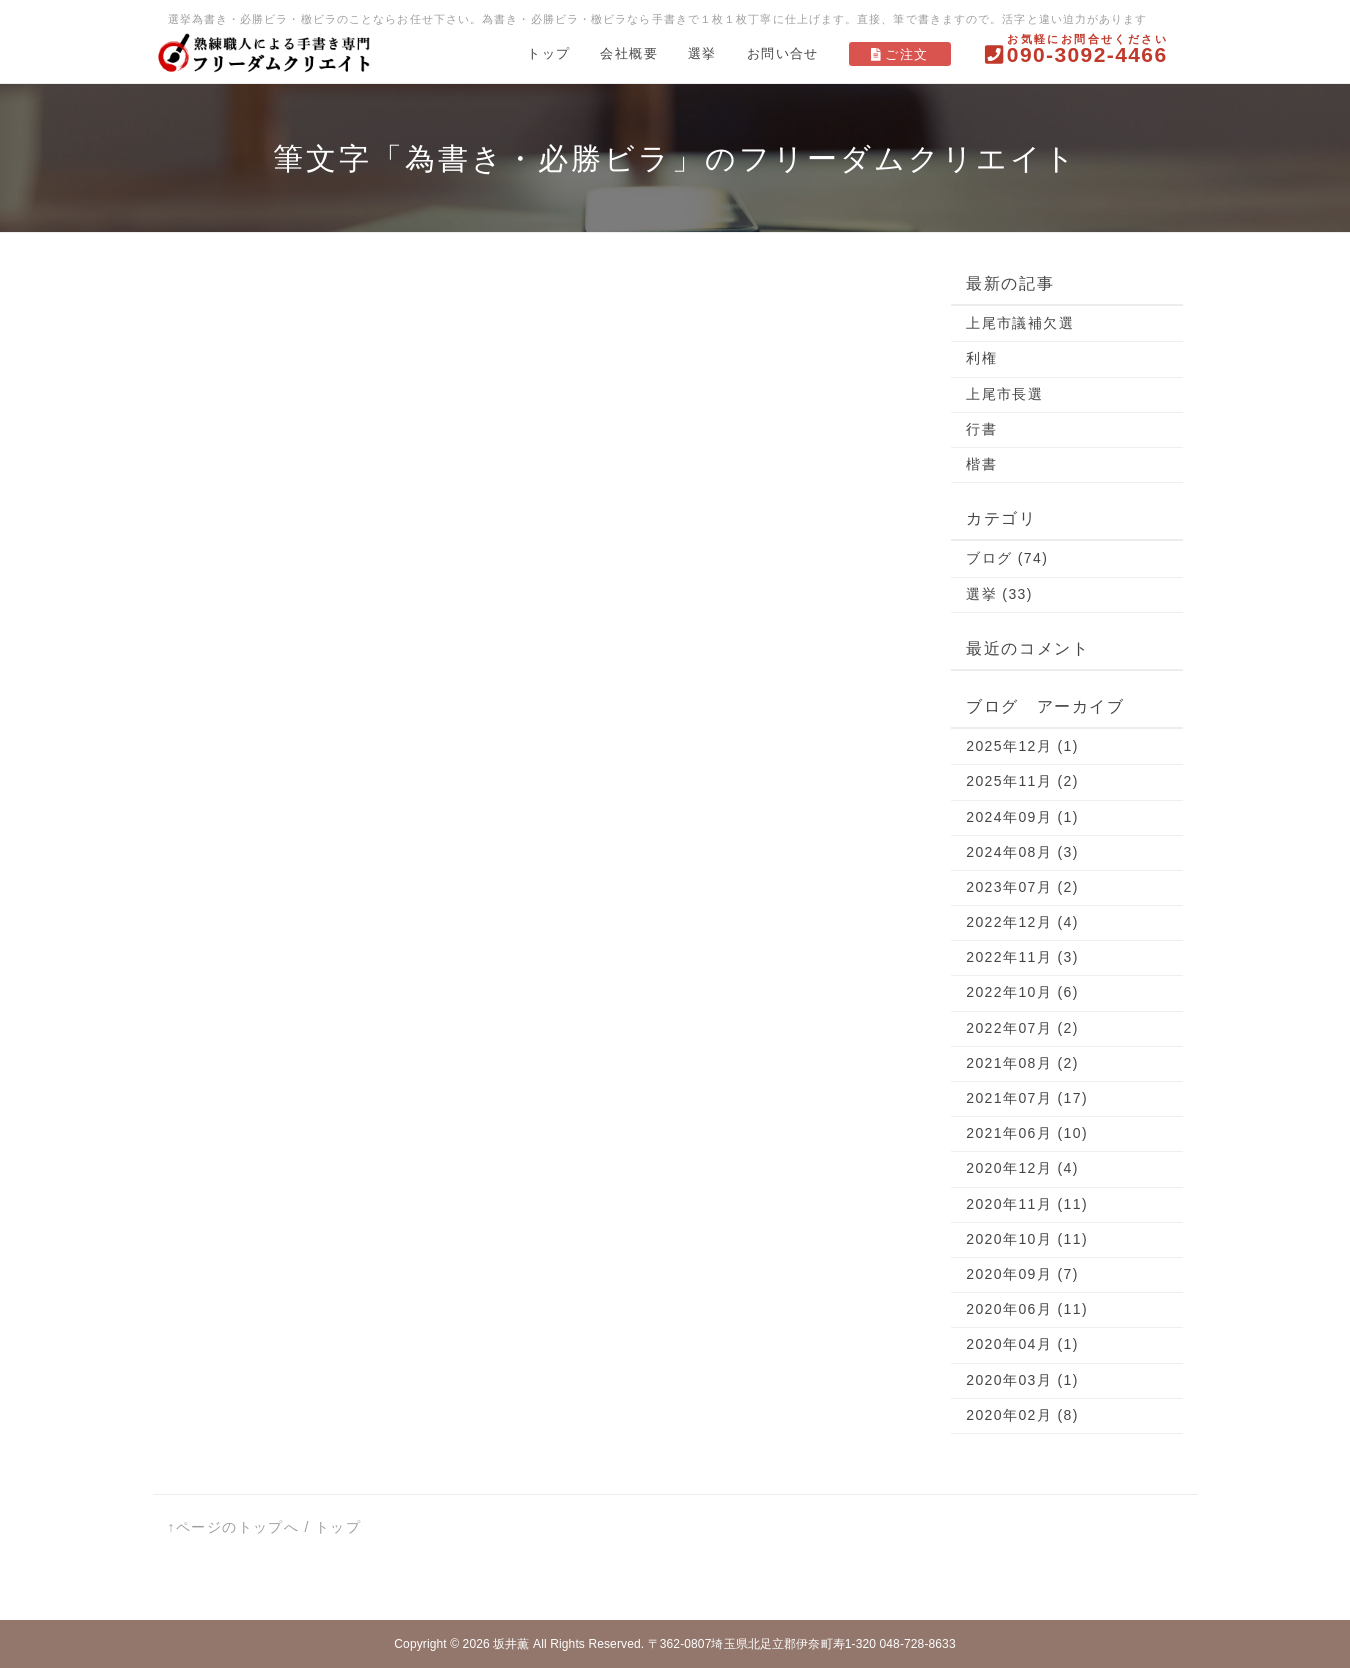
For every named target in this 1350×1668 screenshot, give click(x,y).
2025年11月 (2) (1022, 781)
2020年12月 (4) (1022, 1168)
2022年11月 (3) (1022, 957)
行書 (981, 429)
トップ (548, 53)
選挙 (702, 53)
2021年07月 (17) (1027, 1098)
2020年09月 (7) (1022, 1274)
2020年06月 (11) (1027, 1309)
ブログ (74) (1007, 558)
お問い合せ (783, 53)
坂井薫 (511, 1644)
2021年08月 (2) (1022, 1063)
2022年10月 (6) (1022, 992)
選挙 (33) (999, 594)
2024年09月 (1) (1022, 817)
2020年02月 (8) (1022, 1415)
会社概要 (629, 53)
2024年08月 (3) (1022, 852)
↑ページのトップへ (234, 1527)
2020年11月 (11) (1027, 1204)
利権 (981, 358)
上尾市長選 (1004, 394)
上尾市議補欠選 (1020, 323)
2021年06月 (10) (1027, 1133)
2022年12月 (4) (1022, 922)
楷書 (981, 464)
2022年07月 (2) (1022, 1028)
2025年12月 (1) (1022, 746)
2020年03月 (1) (1022, 1380)
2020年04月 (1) (1022, 1344)
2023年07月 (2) (1022, 887)
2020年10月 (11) (1027, 1239)
